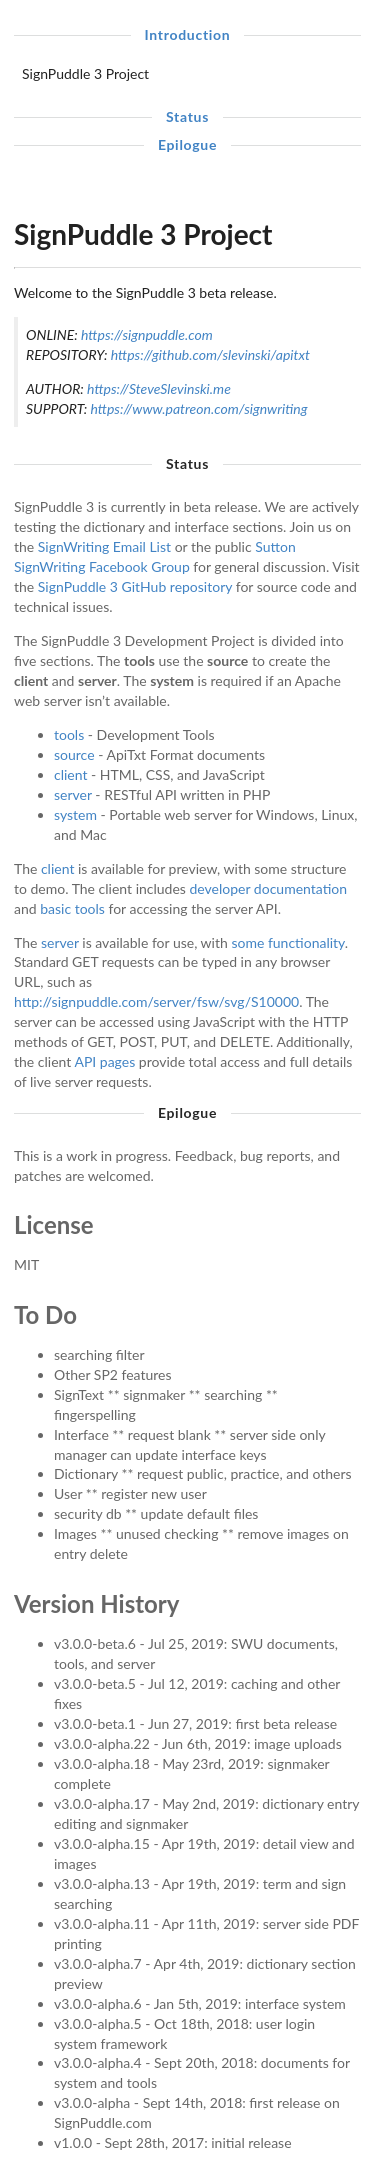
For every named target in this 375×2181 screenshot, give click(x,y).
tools (69, 734)
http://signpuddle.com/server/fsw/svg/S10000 (156, 1001)
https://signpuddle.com (147, 334)
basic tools (72, 908)
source (74, 754)
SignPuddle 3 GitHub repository (135, 586)
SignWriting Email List (104, 546)
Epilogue (187, 144)
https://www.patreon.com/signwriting (198, 408)
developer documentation (269, 888)
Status (187, 116)
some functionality (287, 942)
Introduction (188, 34)
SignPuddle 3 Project (85, 73)
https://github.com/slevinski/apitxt (210, 354)
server (73, 794)
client (70, 774)
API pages (104, 1061)
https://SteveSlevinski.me (159, 388)
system (75, 814)
